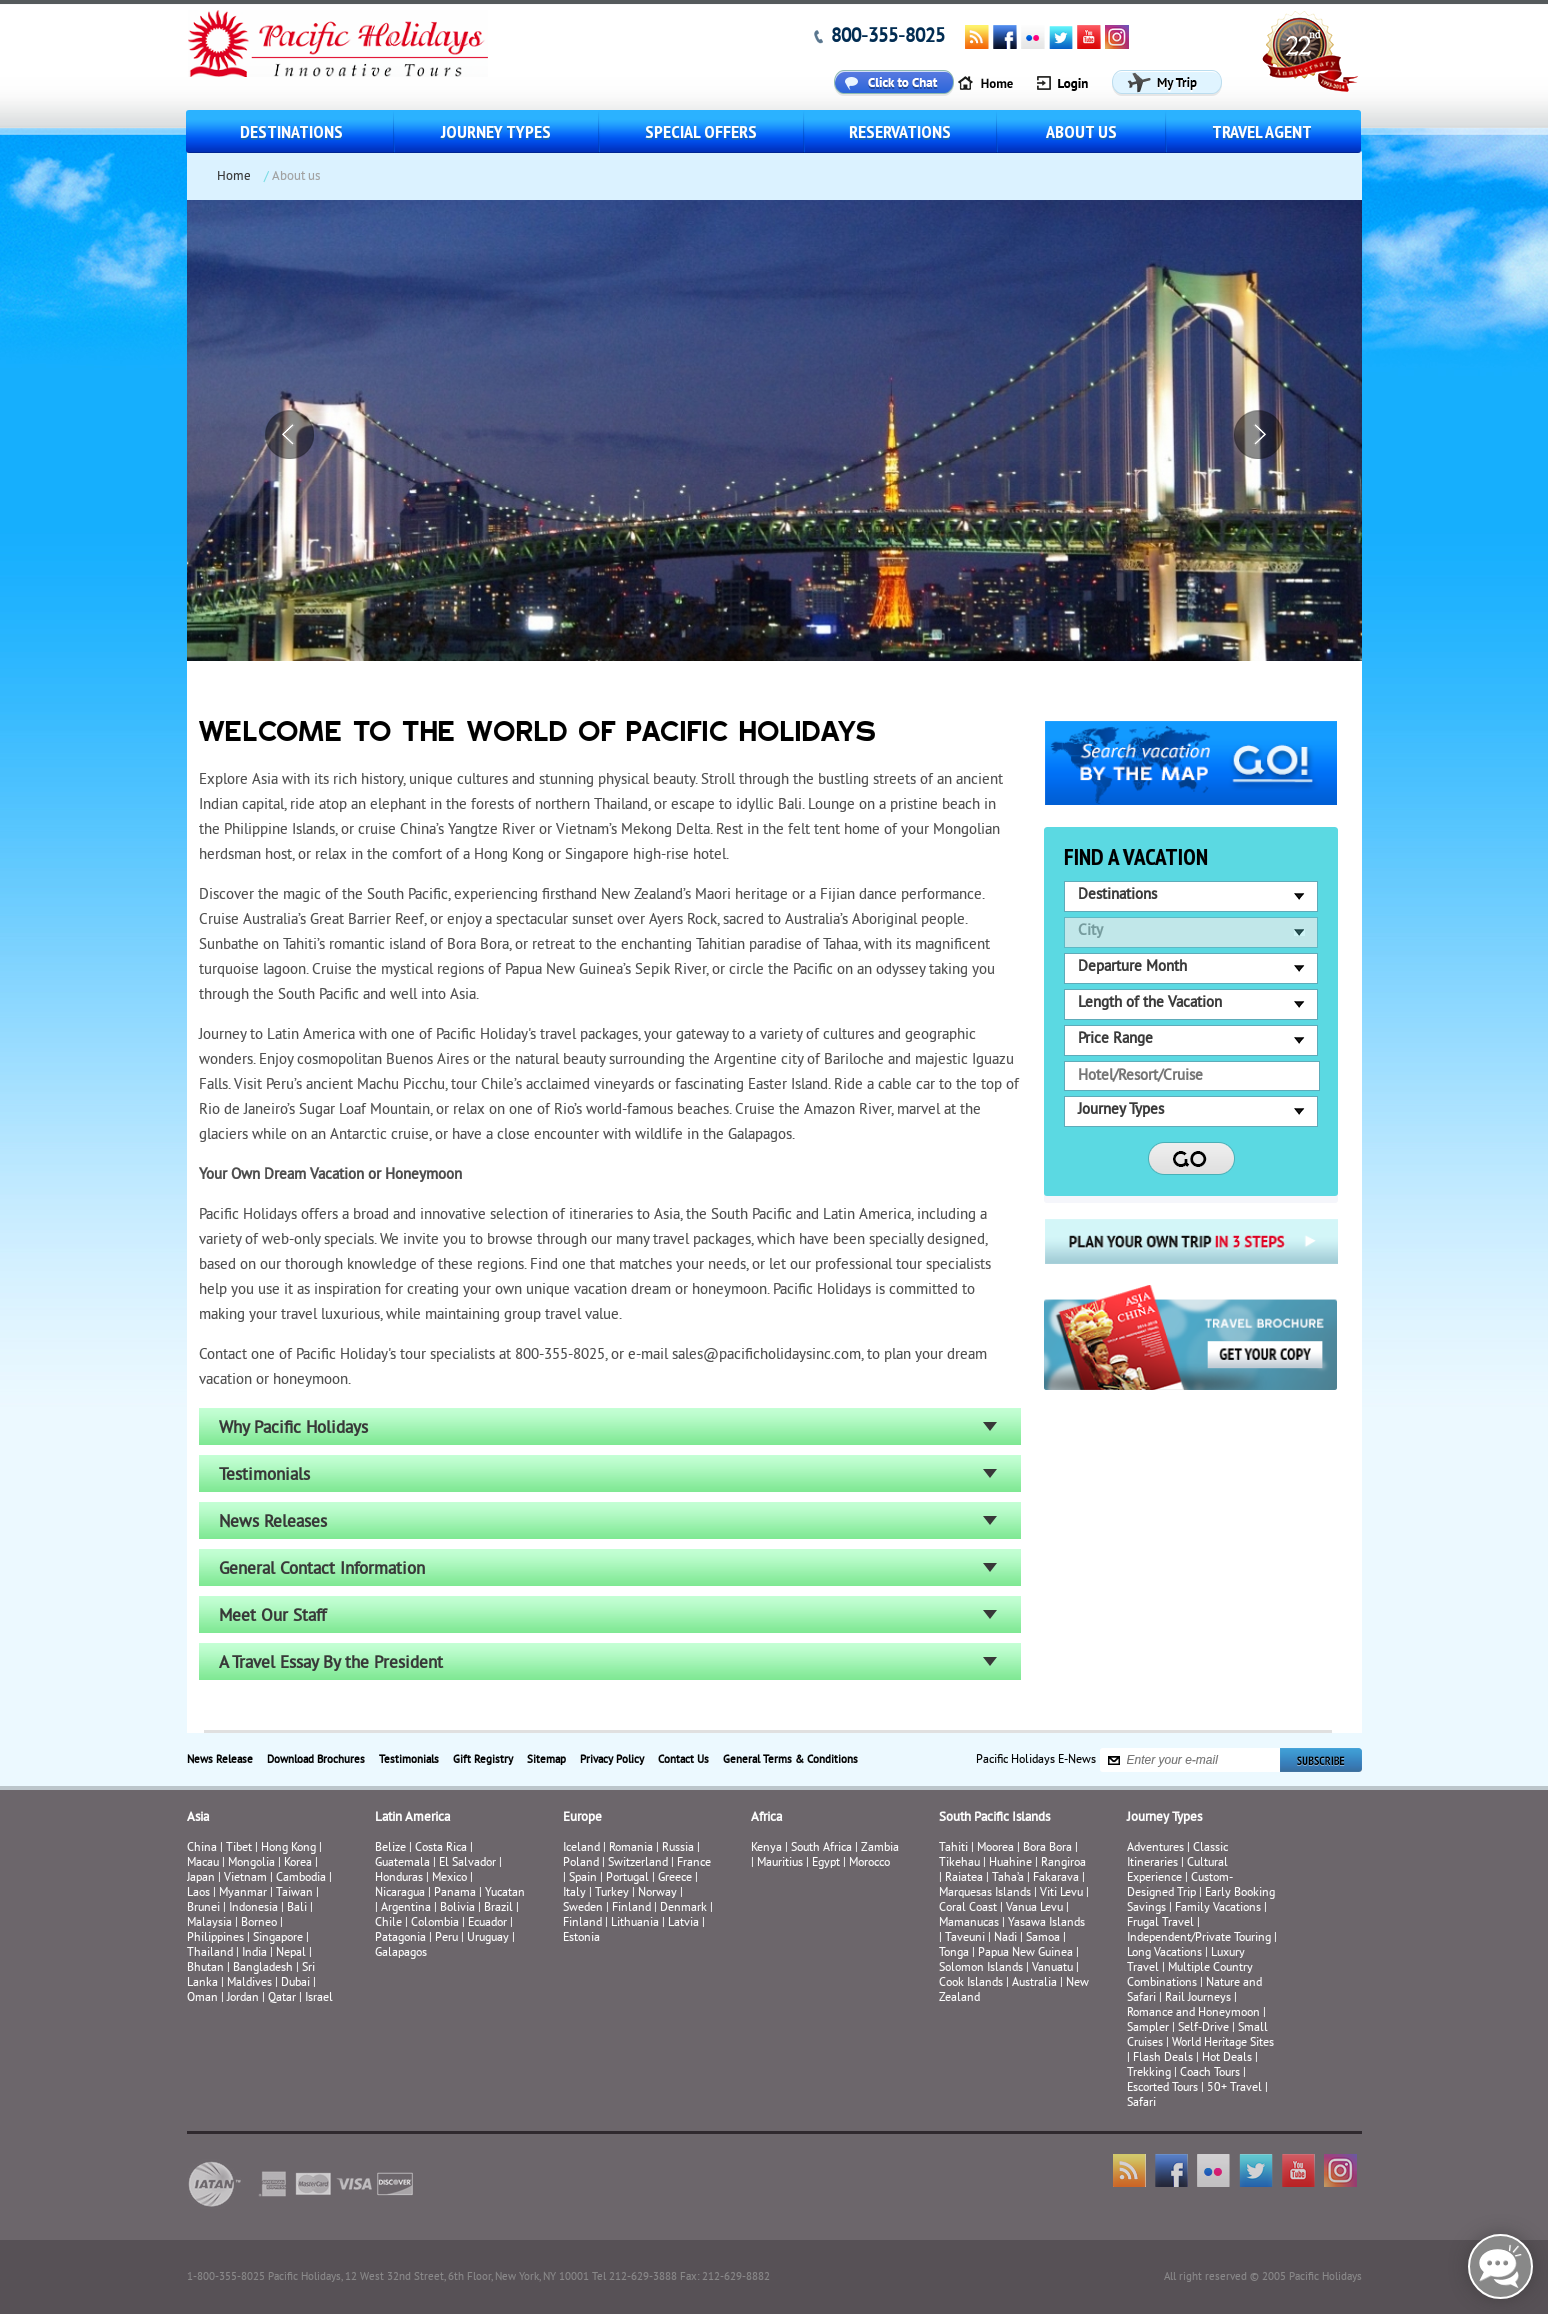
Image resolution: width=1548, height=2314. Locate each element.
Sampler (1148, 2028)
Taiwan (294, 1893)
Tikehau (959, 1863)
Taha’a (1008, 1878)
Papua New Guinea (1025, 1953)
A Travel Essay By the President (331, 1664)
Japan (201, 1878)
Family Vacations (1218, 1908)
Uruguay (488, 1938)
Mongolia (251, 1863)
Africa (766, 1818)
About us (1081, 131)
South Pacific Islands (994, 1818)
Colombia (435, 1923)
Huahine (1010, 1863)
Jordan (243, 1998)
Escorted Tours (1162, 2088)
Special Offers (701, 131)
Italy (574, 1893)
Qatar (282, 1998)
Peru (446, 1938)
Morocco (869, 1863)
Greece (675, 1878)
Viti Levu (1061, 1893)
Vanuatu (1052, 1968)
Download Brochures (316, 1760)
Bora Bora (1047, 1848)
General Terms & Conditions (790, 1760)
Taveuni (965, 1938)
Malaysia (209, 1923)
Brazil (498, 1908)
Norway (657, 1893)
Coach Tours (1210, 2073)
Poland (581, 1863)
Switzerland (638, 1863)
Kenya (766, 1848)
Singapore (278, 1938)
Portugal (627, 1878)
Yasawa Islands (1046, 1923)
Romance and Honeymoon (1193, 2013)
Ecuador (487, 1923)
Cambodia (301, 1878)
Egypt (826, 1863)
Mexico (449, 1878)
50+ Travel (1234, 2088)
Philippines (215, 1938)
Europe (582, 1818)
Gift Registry (483, 1760)
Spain (583, 1878)
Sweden (583, 1908)
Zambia (880, 1848)
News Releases (273, 1523)
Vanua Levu (1034, 1908)
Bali (297, 1908)
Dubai (295, 1983)
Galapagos (401, 1953)
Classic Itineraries (1177, 1856)
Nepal (291, 1953)
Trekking (1149, 2073)
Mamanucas (969, 1923)
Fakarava (1056, 1878)
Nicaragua (400, 1893)
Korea (298, 1863)
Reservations (900, 131)
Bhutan (205, 1968)
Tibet (240, 1848)
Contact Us (683, 1760)
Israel (319, 1998)
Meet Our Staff (272, 1617)
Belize (390, 1848)
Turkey (612, 1893)
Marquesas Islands (985, 1893)
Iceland (581, 1848)
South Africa (821, 1848)
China (202, 1848)
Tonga (954, 1953)
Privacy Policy (612, 1760)
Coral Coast (968, 1908)
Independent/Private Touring (1199, 1938)
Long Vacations (1164, 1953)
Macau (203, 1863)
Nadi (1005, 1938)
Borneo (259, 1923)
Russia (678, 1848)
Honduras (399, 1878)
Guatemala (402, 1863)
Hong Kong (288, 1848)
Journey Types (496, 131)
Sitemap (546, 1760)
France (694, 1863)
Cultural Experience (1177, 1871)
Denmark (683, 1908)
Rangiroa (1063, 1863)
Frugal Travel (1160, 1923)
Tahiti (953, 1848)
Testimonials (264, 1476)
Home (234, 177)
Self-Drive (1203, 2028)
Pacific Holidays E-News (1036, 1760)
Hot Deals (1227, 2058)
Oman (202, 1998)
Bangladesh (263, 1968)
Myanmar (243, 1893)
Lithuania (635, 1923)
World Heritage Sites (1223, 2043)
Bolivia (457, 1908)
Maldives (249, 1983)
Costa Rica (441, 1848)
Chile (388, 1923)
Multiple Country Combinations (1190, 1976)
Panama (455, 1893)
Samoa (1043, 1938)
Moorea (995, 1848)
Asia (198, 1818)
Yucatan (505, 1893)
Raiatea (964, 1878)
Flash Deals (1163, 2058)
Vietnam (245, 1878)
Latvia (683, 1923)
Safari (1141, 2103)
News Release (220, 1760)
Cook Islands (971, 1983)
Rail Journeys (1198, 1998)
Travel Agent (1262, 131)
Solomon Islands (981, 1968)
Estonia (581, 1938)
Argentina (406, 1908)
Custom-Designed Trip (1180, 1886)
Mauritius (780, 1863)
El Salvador (467, 1863)
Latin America (412, 1818)
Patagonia (402, 1938)
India (254, 1953)
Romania (631, 1848)
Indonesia (253, 1908)
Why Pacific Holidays (293, 1429)
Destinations (291, 131)
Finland (631, 1908)
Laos (198, 1893)
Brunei (203, 1908)
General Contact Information (322, 1570)
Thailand (210, 1953)
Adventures (1155, 1848)
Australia (1034, 1983)
